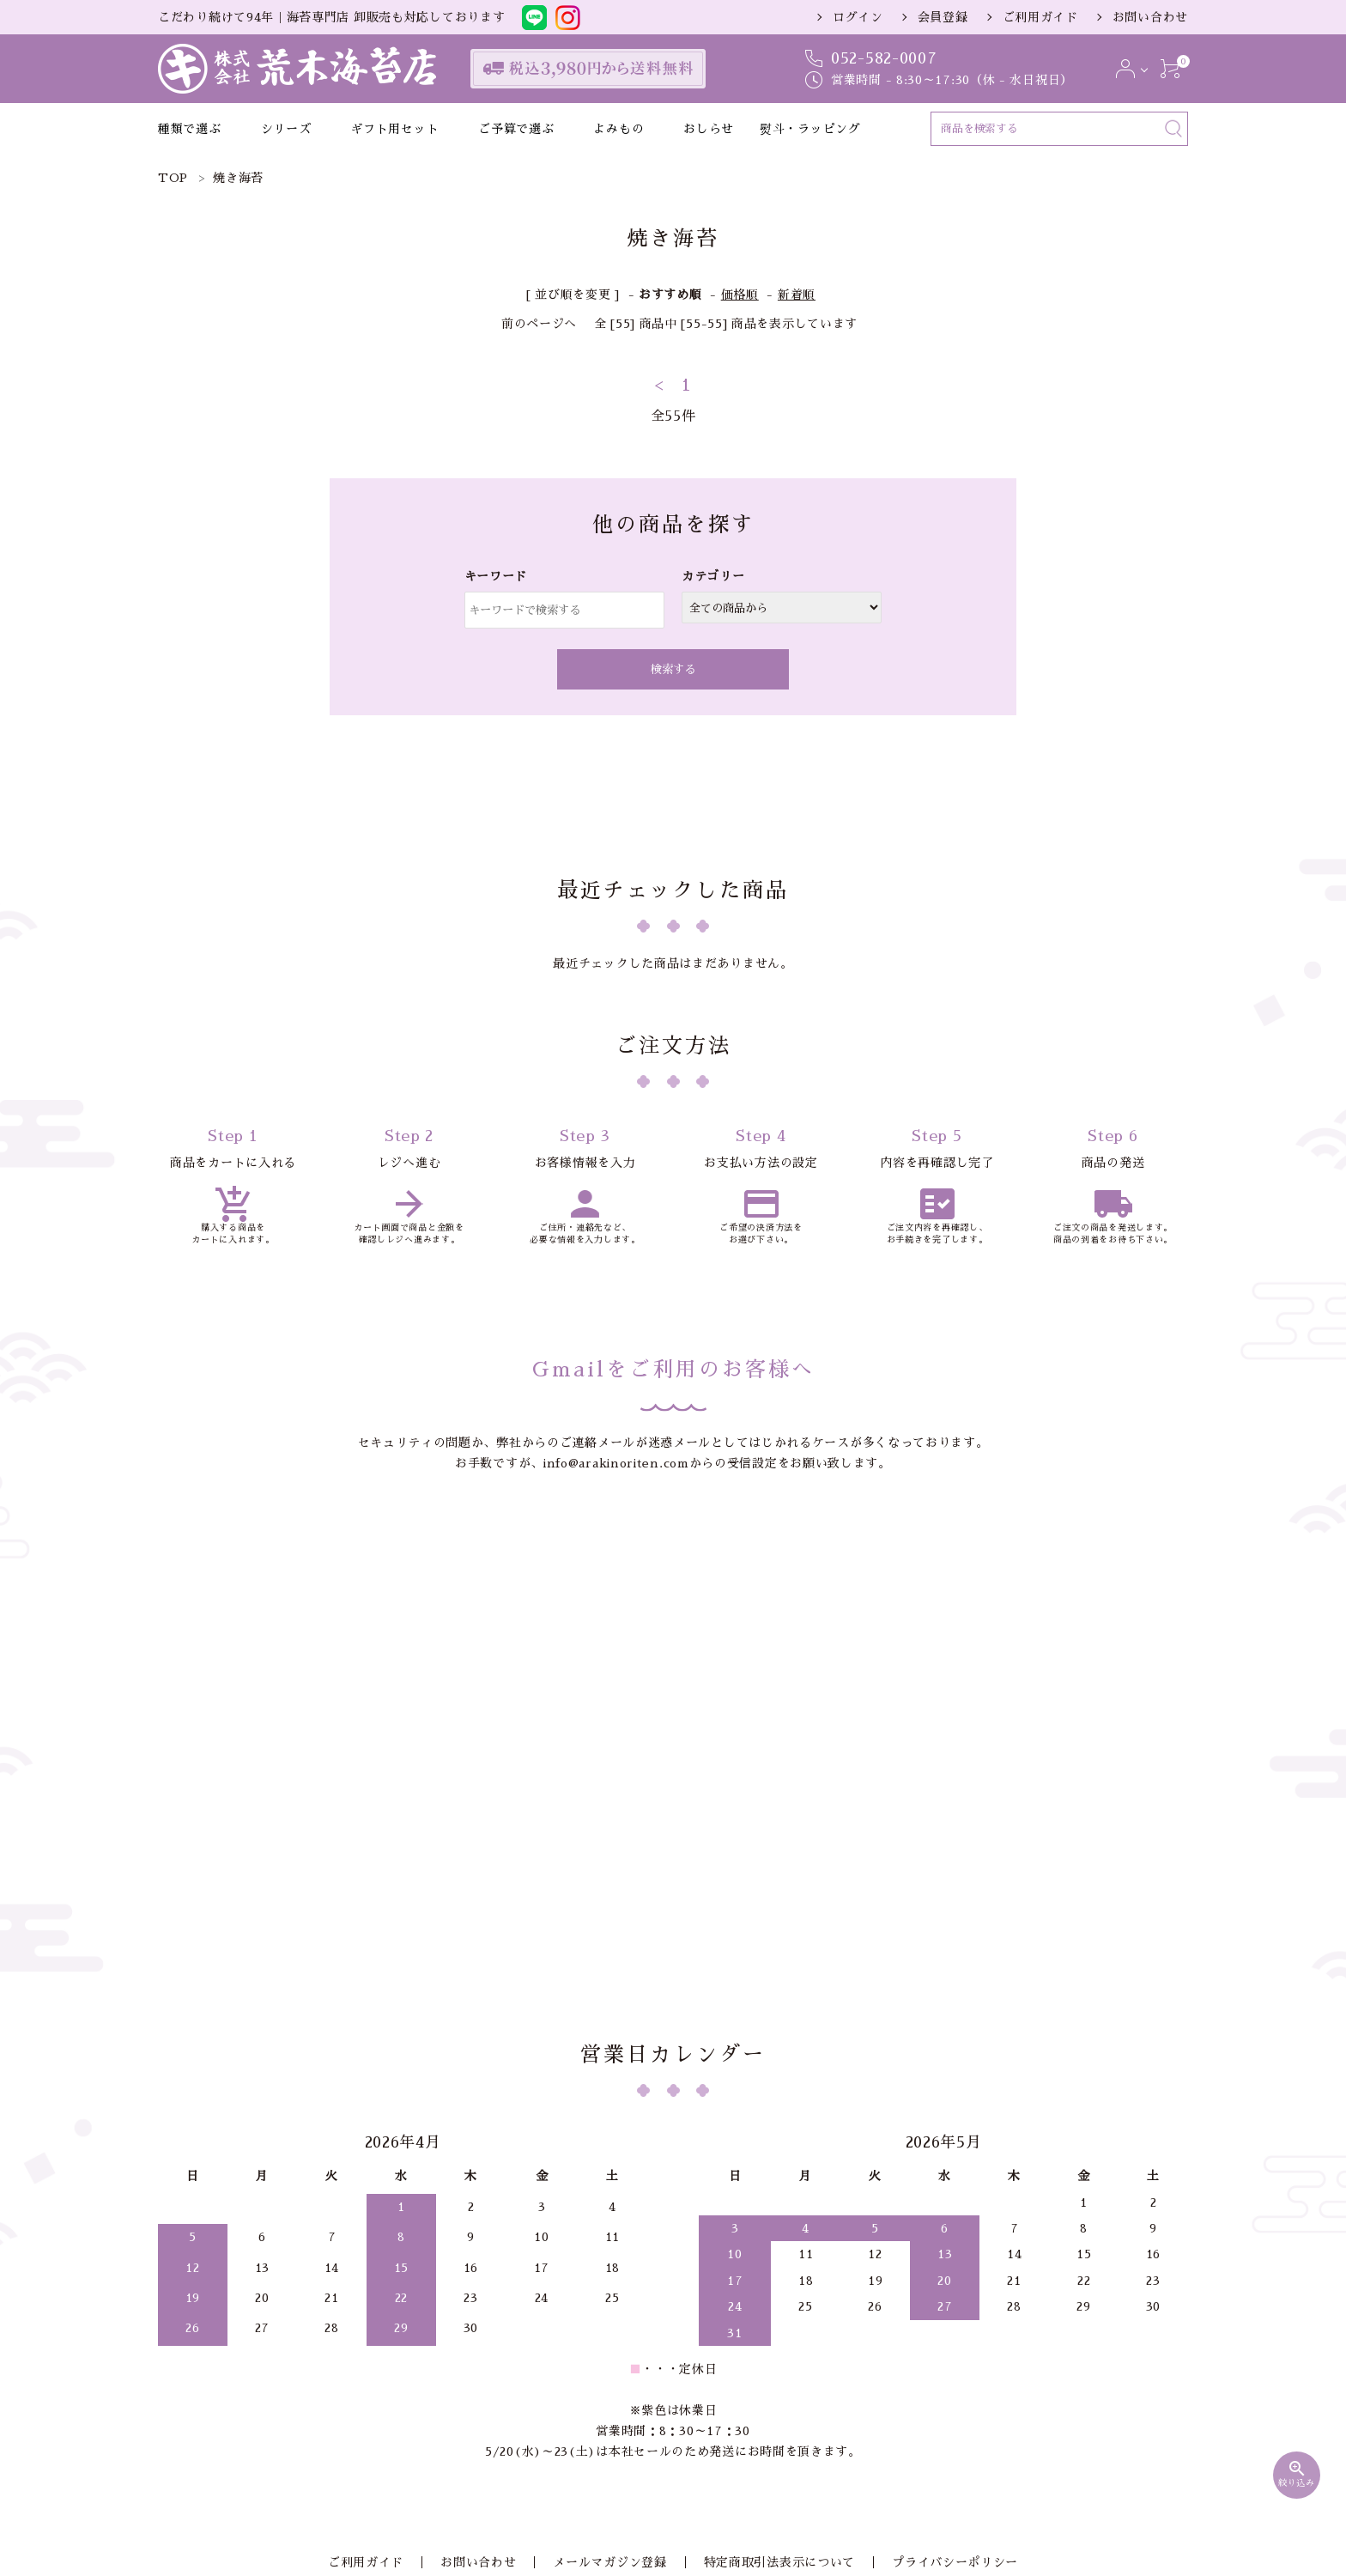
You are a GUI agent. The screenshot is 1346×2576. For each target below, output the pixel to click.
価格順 (740, 295)
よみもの (618, 129)
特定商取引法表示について (767, 2348)
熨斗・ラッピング (810, 129)
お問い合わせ (1150, 17)
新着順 (796, 295)
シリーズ (286, 129)
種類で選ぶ (189, 129)
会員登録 (943, 17)
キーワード (496, 576)
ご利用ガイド (1040, 17)
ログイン (858, 17)
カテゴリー (713, 576)
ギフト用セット (394, 129)
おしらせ (708, 129)
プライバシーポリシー (931, 2348)
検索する (673, 669)
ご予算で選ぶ (516, 129)
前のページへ (539, 324)
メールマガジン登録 (609, 2348)
